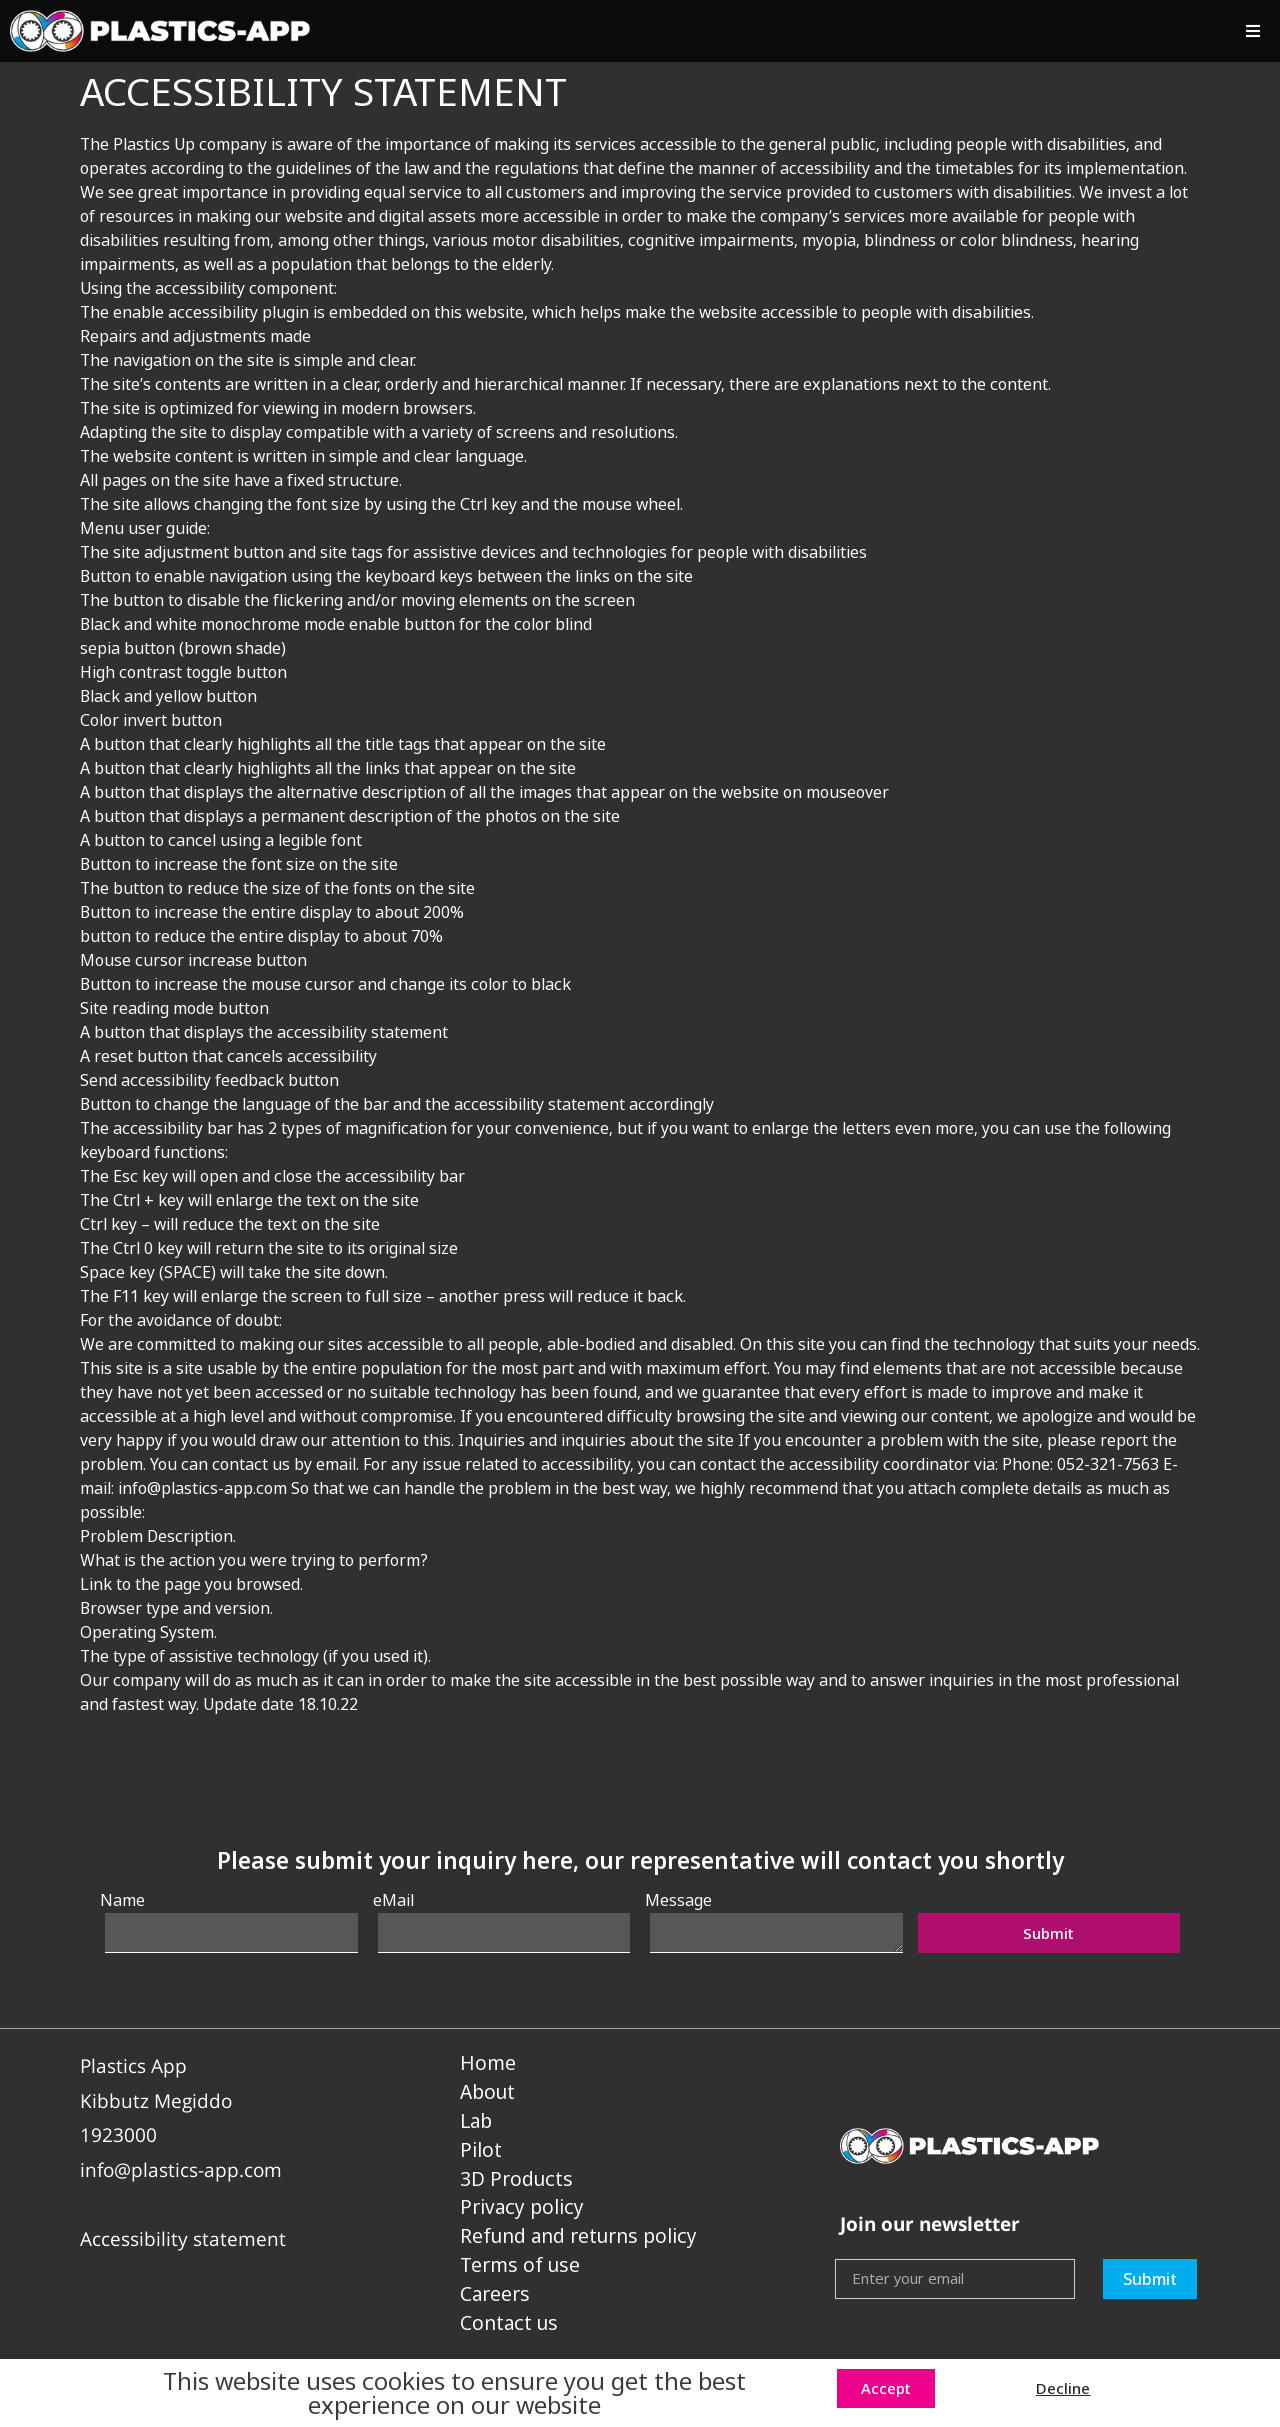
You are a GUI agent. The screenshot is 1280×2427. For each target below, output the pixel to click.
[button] (1252, 31)
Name (122, 1900)
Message (678, 1900)
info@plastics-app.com (181, 2169)
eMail (393, 1900)
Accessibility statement (183, 2238)
